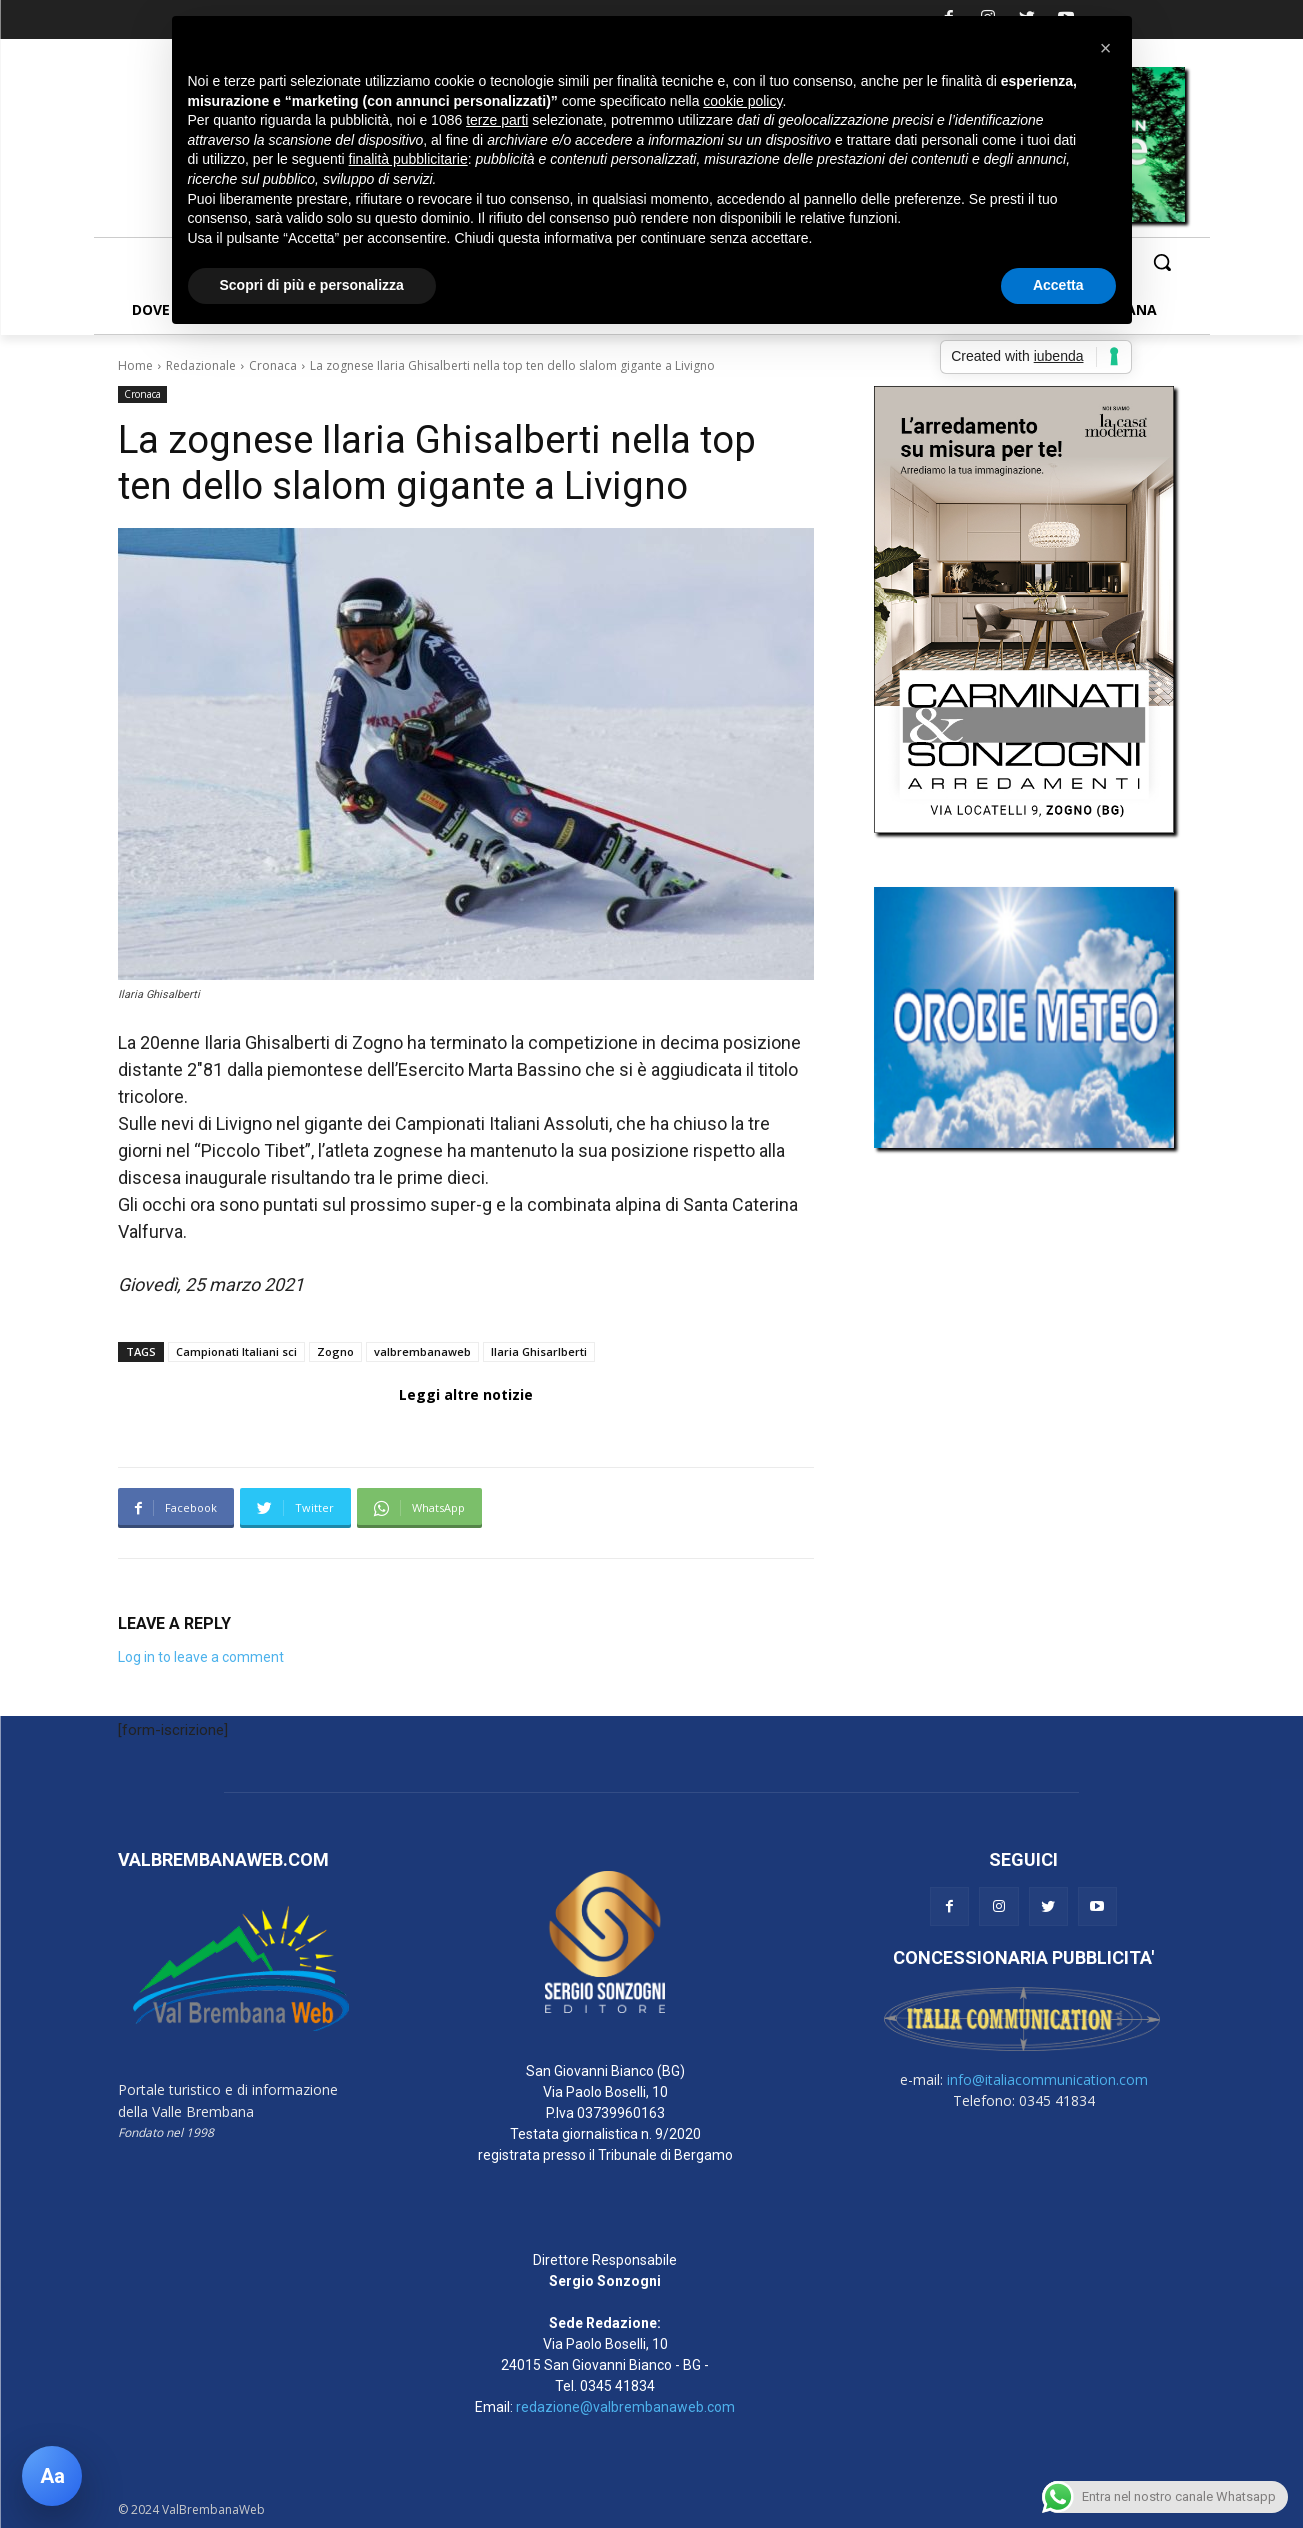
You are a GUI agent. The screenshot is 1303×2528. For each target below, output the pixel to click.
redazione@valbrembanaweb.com (625, 2407)
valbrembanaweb (422, 1351)
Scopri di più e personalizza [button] (312, 285)
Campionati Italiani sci (236, 1351)
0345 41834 (617, 2386)
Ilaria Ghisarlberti (539, 1351)
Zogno (335, 1351)
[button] (1162, 262)
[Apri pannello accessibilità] (52, 2476)
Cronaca (273, 365)
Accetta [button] (1058, 285)
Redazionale (201, 365)
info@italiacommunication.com (1047, 2079)
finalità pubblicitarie (408, 159)
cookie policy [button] (742, 101)
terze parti (497, 120)
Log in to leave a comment (201, 1657)
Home (135, 365)
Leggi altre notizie (466, 1394)
